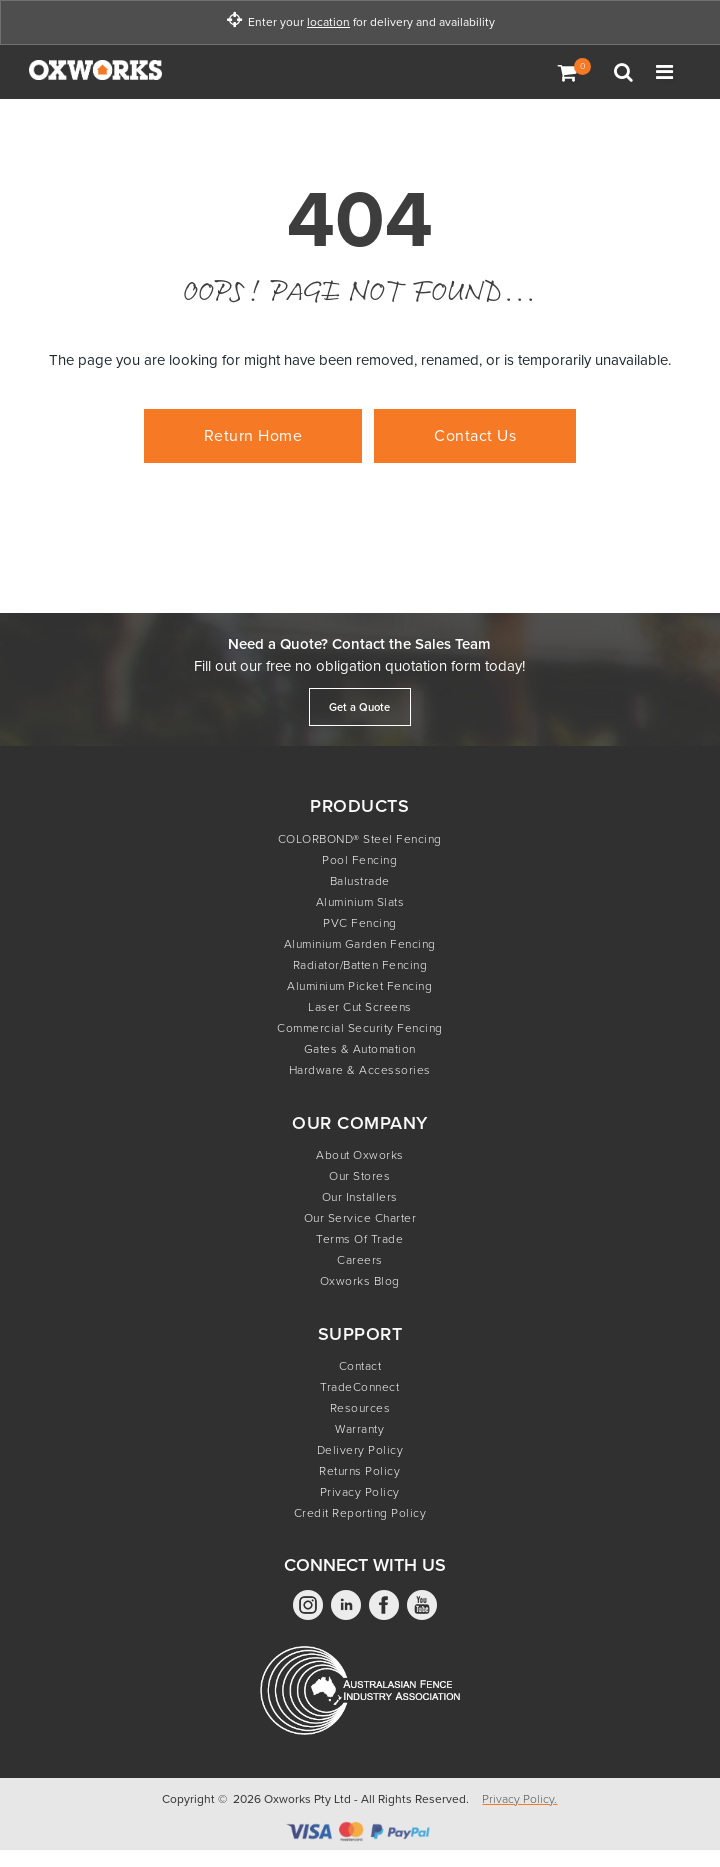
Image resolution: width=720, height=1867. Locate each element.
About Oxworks (360, 1155)
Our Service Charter (360, 1218)
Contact (360, 1366)
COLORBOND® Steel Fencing (360, 839)
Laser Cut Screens (360, 1007)
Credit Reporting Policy (360, 1513)
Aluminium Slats (360, 902)
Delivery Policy (360, 1450)
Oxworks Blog (360, 1281)
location (328, 22)
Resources (360, 1408)
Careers (360, 1260)
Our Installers (360, 1197)
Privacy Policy (360, 1492)
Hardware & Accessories (360, 1070)
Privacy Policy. (519, 1799)
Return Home (253, 435)
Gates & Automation (360, 1049)
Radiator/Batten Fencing (360, 965)
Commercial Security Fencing (360, 1028)
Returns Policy (359, 1471)
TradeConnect (359, 1387)
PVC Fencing (360, 923)
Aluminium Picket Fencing (359, 986)
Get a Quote (359, 707)
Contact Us (475, 435)
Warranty (359, 1429)
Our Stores (359, 1176)
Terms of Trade (359, 1239)
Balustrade (360, 881)
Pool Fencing (359, 860)
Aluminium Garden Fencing (360, 944)
